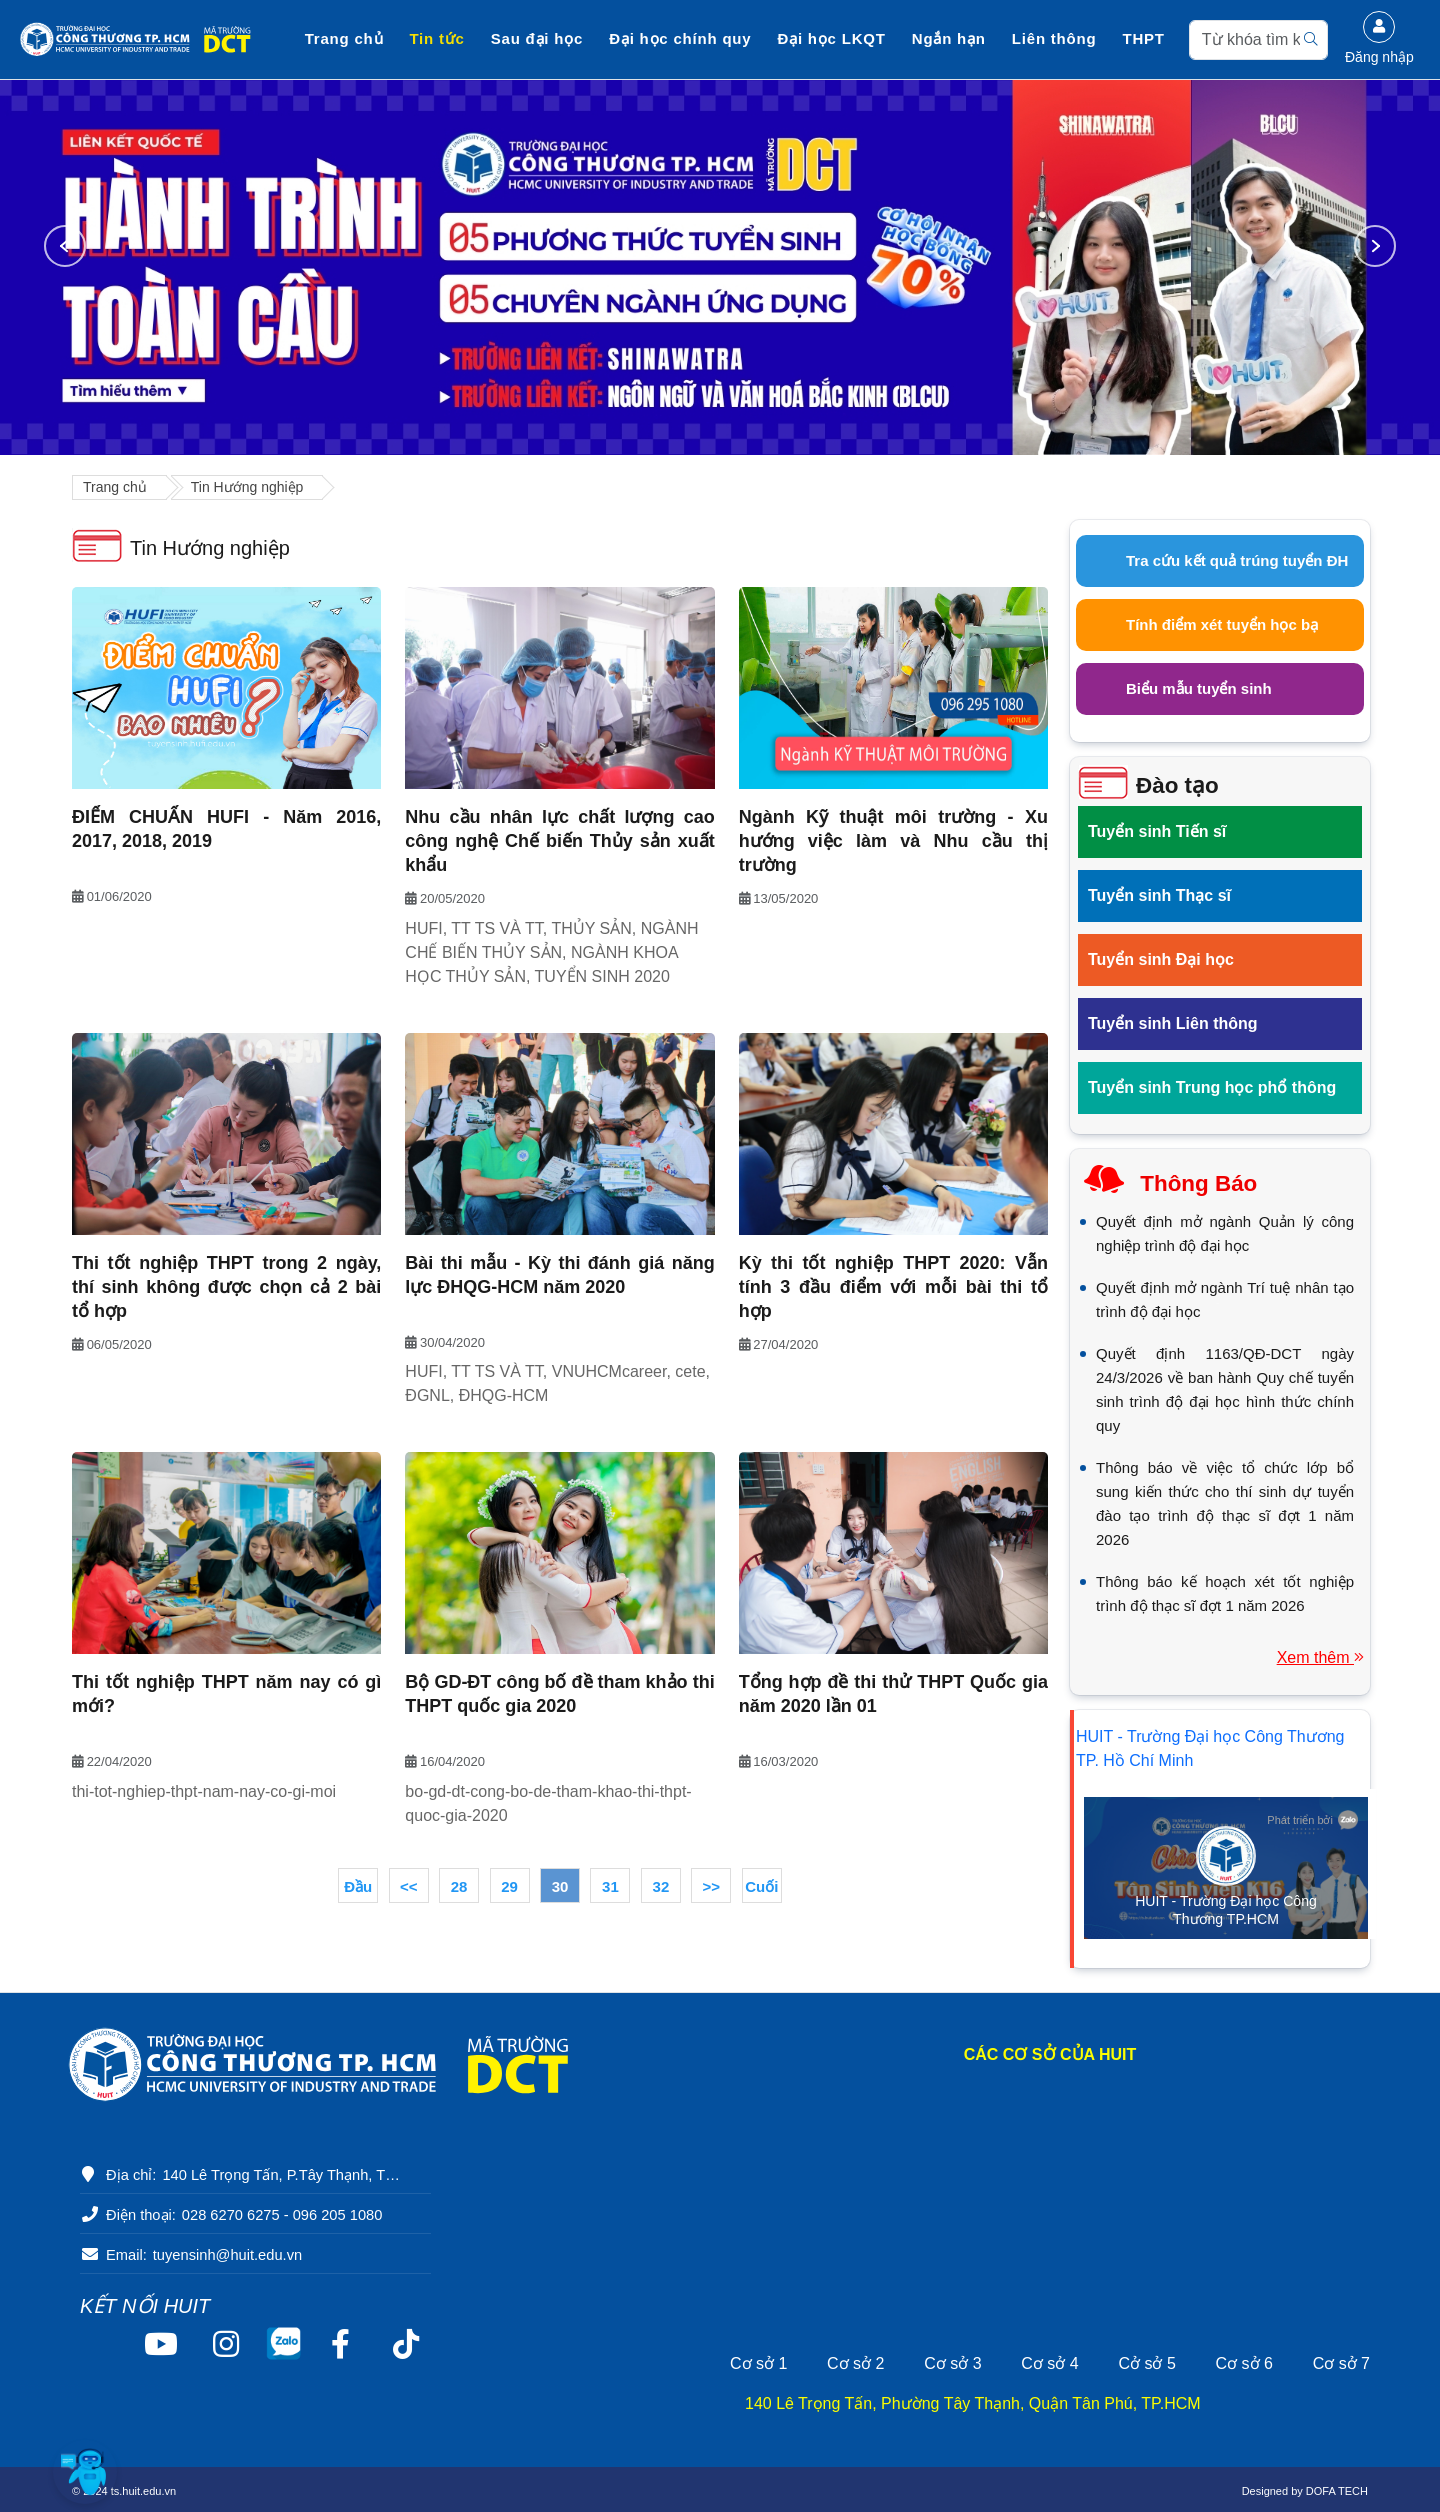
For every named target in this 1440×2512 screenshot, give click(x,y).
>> (712, 1886)
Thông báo (1198, 1183)
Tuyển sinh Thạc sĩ (1159, 895)
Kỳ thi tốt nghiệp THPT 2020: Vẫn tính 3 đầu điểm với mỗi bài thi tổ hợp (893, 1287)
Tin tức (437, 38)
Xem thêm (1320, 1657)
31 (610, 1886)
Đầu (358, 1886)
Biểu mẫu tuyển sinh (1199, 688)
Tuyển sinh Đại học (1161, 959)
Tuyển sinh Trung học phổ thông (1212, 1087)
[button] (85, 2472)
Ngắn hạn (949, 38)
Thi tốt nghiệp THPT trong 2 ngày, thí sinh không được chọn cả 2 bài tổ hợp (226, 1287)
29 (509, 1886)
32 (661, 1886)
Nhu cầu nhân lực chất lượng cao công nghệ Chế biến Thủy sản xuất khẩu (559, 841)
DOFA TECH (1337, 2491)
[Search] (1258, 40)
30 (560, 1886)
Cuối (761, 1886)
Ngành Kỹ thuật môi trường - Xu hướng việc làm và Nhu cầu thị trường (893, 841)
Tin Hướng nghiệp (247, 487)
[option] (720, 267)
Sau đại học (537, 38)
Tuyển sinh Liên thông (1173, 1023)
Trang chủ (344, 38)
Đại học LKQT (832, 38)
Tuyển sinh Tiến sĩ (1157, 831)
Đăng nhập (1379, 38)
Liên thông (1054, 38)
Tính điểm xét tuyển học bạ (1222, 624)
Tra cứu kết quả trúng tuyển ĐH (1237, 560)
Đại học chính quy (680, 38)
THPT (1144, 38)
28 (459, 1886)
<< (409, 1886)
